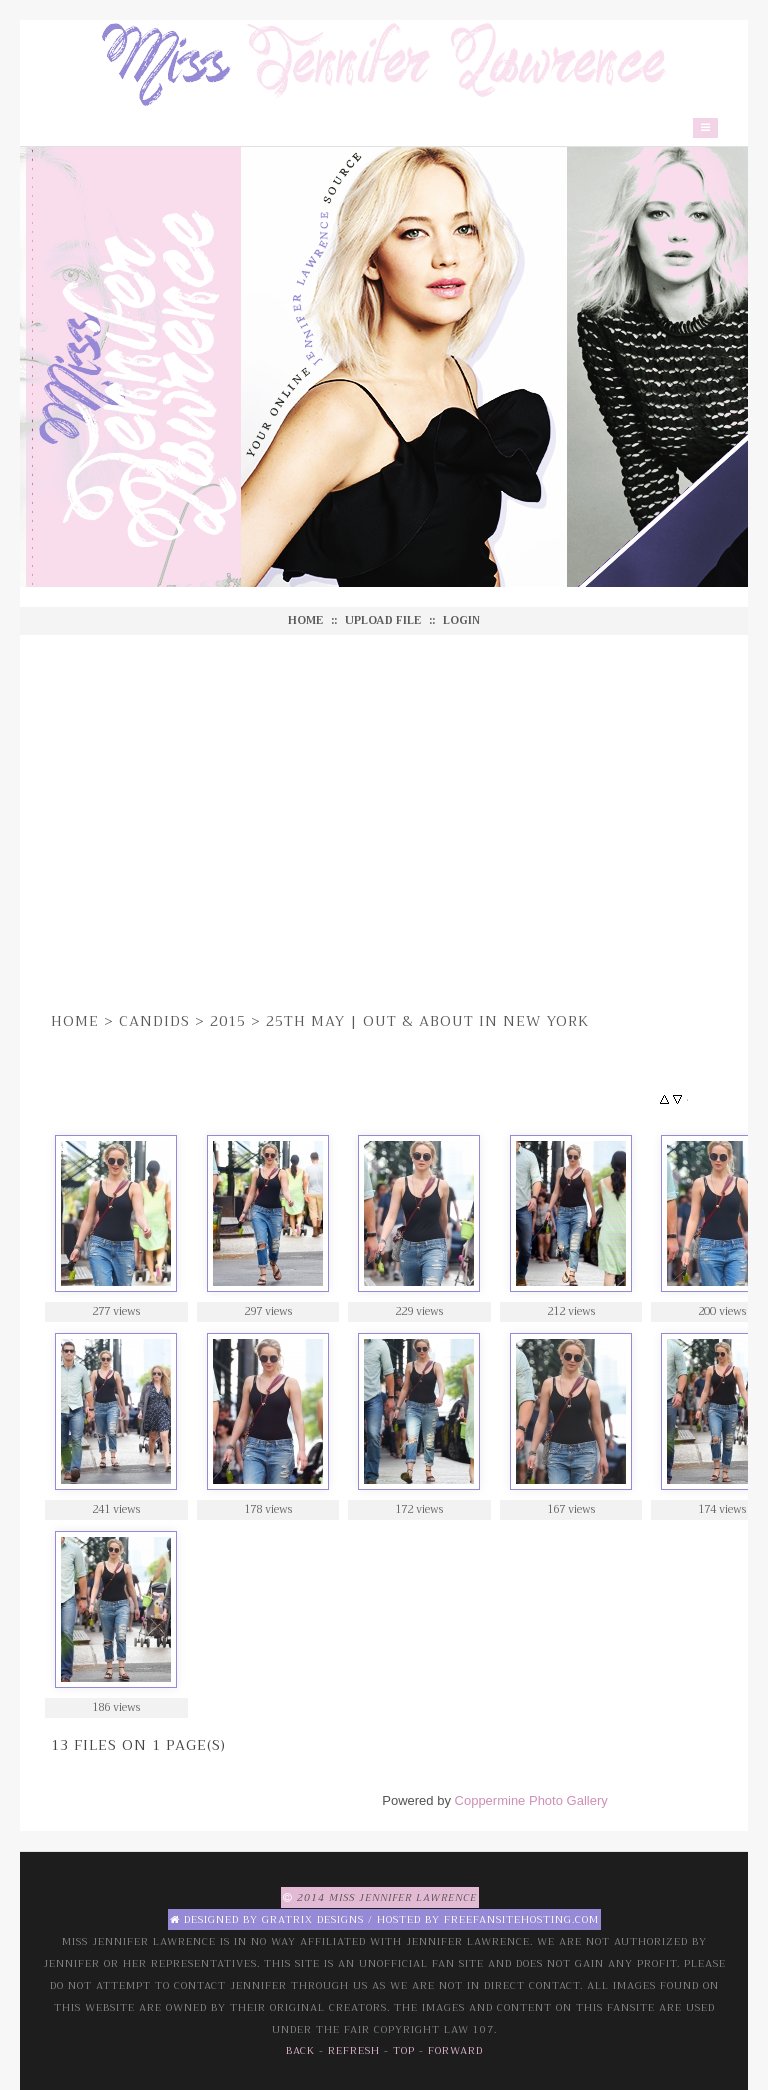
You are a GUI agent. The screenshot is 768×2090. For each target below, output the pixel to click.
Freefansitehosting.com (521, 1919)
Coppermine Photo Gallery (531, 1800)
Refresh (354, 2050)
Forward (455, 2050)
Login (461, 620)
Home (305, 620)
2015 (228, 1021)
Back (300, 2050)
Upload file (383, 620)
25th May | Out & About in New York (427, 1021)
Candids (154, 1021)
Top (404, 2050)
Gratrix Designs (313, 1919)
